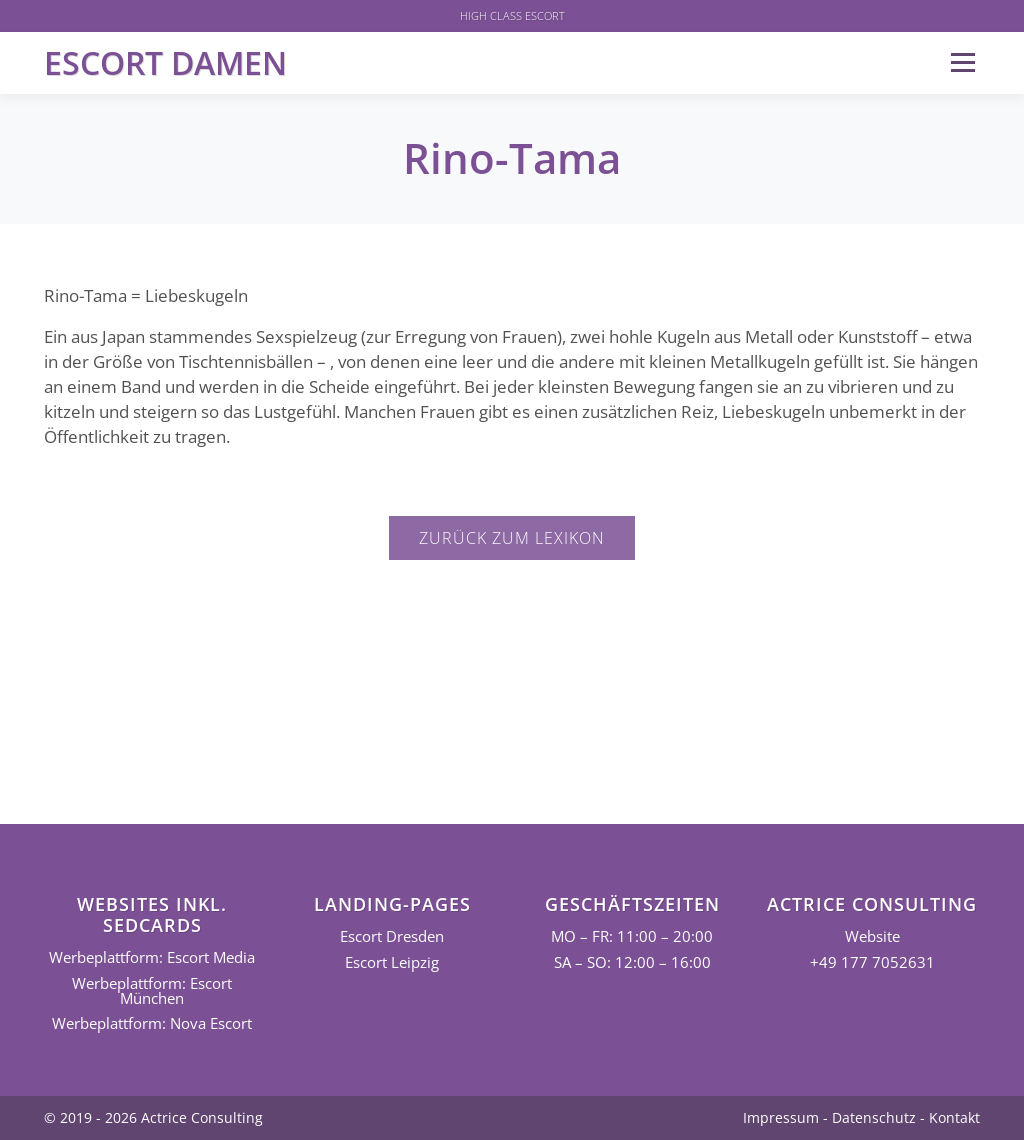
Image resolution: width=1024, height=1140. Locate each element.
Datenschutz (874, 1117)
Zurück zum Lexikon (512, 538)
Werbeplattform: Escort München (152, 991)
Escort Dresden (392, 936)
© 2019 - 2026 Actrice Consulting (153, 1117)
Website (872, 936)
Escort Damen (165, 62)
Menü (962, 62)
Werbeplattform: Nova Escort (152, 1023)
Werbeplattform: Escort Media (152, 957)
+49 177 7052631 (872, 962)
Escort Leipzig (392, 962)
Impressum (781, 1117)
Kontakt (954, 1117)
